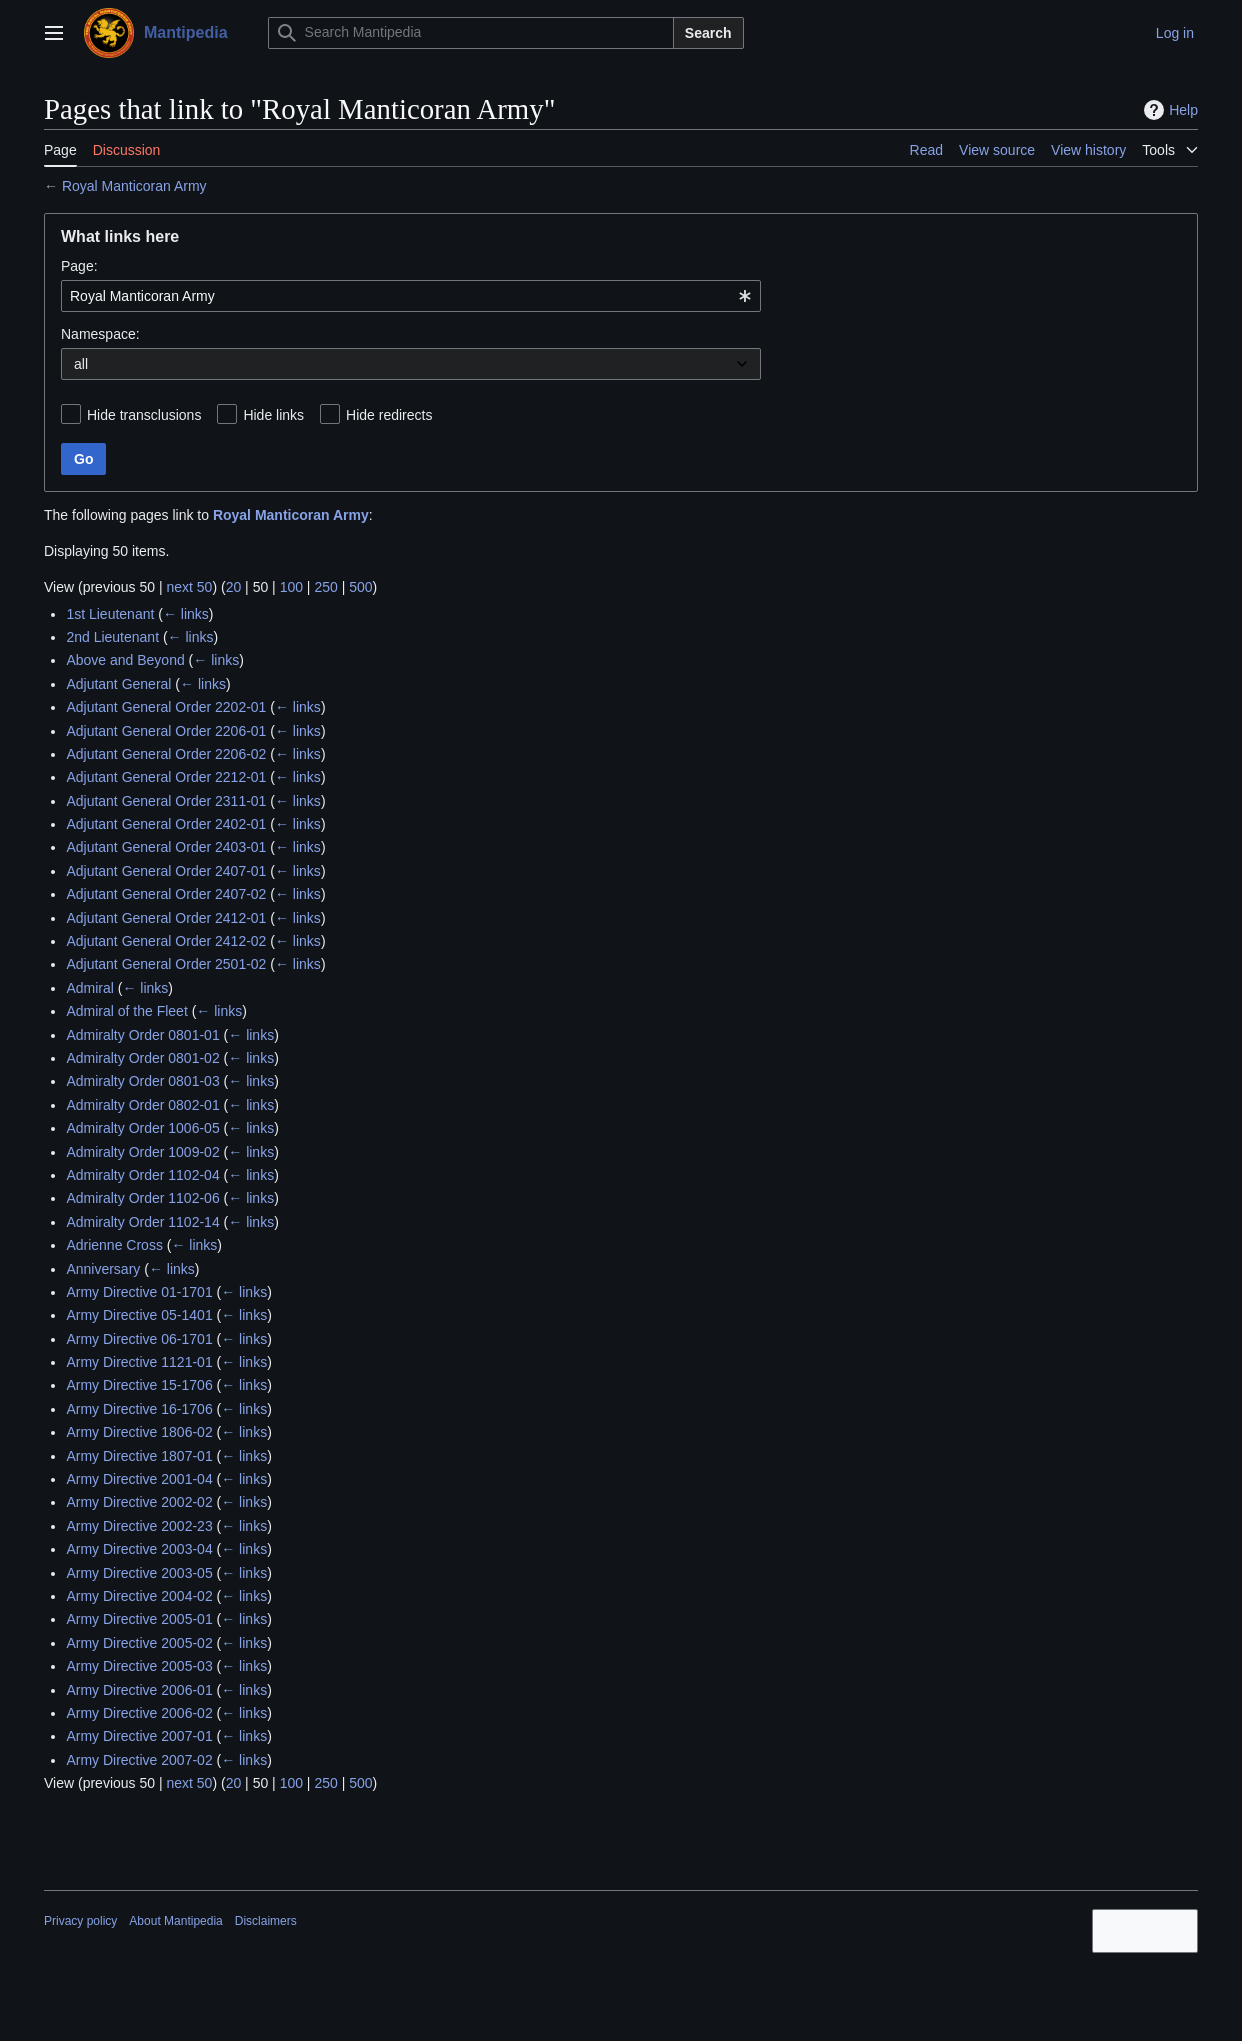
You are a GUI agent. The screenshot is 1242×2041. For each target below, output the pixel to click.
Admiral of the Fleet (126, 1011)
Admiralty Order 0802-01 (142, 1105)
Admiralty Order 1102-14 (142, 1222)
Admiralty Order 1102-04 (142, 1175)
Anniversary (103, 1269)
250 (325, 587)
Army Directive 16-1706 (139, 1409)
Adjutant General (118, 684)
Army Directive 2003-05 (139, 1573)
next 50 (189, 587)
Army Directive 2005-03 (139, 1666)
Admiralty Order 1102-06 (142, 1198)
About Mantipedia (175, 1921)
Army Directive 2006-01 (139, 1690)
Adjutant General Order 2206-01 (166, 731)
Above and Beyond (125, 660)
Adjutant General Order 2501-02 (166, 964)
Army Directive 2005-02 (139, 1643)
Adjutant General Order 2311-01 (166, 801)
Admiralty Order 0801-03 (142, 1081)
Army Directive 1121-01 (139, 1362)
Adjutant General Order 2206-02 (166, 754)
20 (234, 587)
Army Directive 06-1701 (139, 1339)
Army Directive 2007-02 (139, 1760)
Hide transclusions (144, 415)
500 (360, 587)
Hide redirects (389, 415)
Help (1168, 110)
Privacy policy (80, 1921)
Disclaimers (266, 1921)
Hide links (273, 415)
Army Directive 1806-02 (139, 1432)
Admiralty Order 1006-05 (142, 1128)
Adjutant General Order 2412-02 (166, 941)
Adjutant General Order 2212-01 (166, 777)
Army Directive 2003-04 (139, 1549)
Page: (79, 266)
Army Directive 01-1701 (139, 1292)
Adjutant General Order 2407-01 (166, 871)
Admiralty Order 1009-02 (142, 1152)
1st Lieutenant (110, 614)
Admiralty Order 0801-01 (142, 1035)
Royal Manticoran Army (134, 186)
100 (291, 587)
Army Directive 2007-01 (139, 1736)
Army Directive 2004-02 (139, 1596)
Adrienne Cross (114, 1245)
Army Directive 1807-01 (139, 1456)
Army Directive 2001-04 (139, 1479)
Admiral (89, 988)
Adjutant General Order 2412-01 (166, 918)
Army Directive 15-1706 (139, 1385)
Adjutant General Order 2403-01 (166, 847)
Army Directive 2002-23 (139, 1526)
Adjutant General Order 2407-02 (166, 894)
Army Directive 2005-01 (139, 1619)
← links (186, 614)
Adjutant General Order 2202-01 (166, 707)
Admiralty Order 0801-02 (142, 1058)
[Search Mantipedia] (471, 33)
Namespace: (100, 334)
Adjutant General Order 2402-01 (166, 824)
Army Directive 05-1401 (139, 1315)
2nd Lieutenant (112, 637)
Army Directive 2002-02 (139, 1502)
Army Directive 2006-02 (139, 1713)
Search (708, 33)
